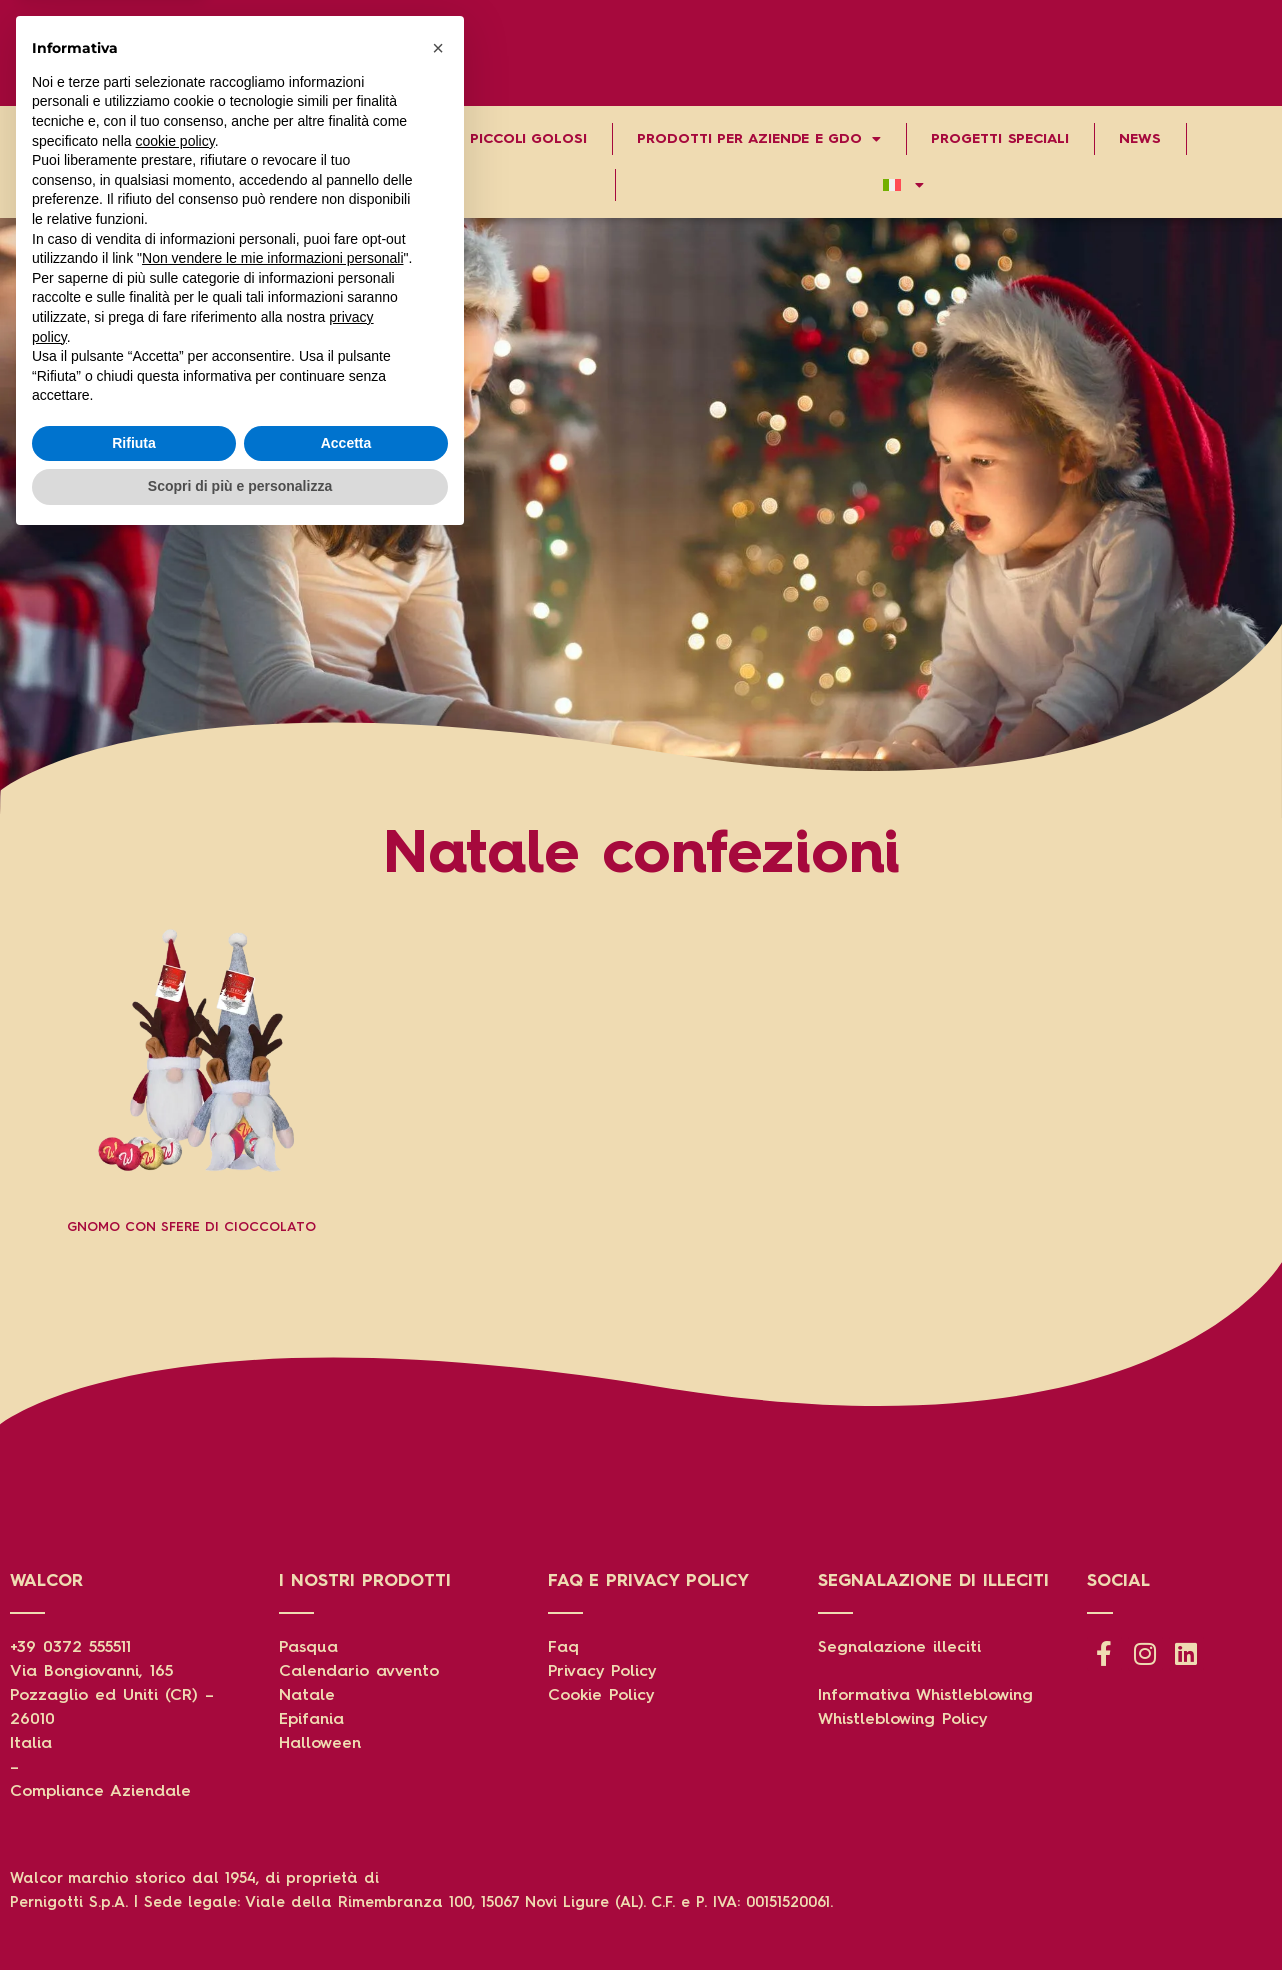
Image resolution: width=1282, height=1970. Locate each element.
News (1140, 139)
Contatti (312, 185)
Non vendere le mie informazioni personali (272, 1687)
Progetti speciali (999, 139)
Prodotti (223, 139)
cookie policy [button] (175, 1570)
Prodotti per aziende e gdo (758, 139)
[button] (438, 1477)
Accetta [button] (346, 1872)
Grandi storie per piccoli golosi (454, 139)
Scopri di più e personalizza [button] (240, 1915)
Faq (563, 1648)
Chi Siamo (78, 139)
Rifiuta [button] (134, 1872)
